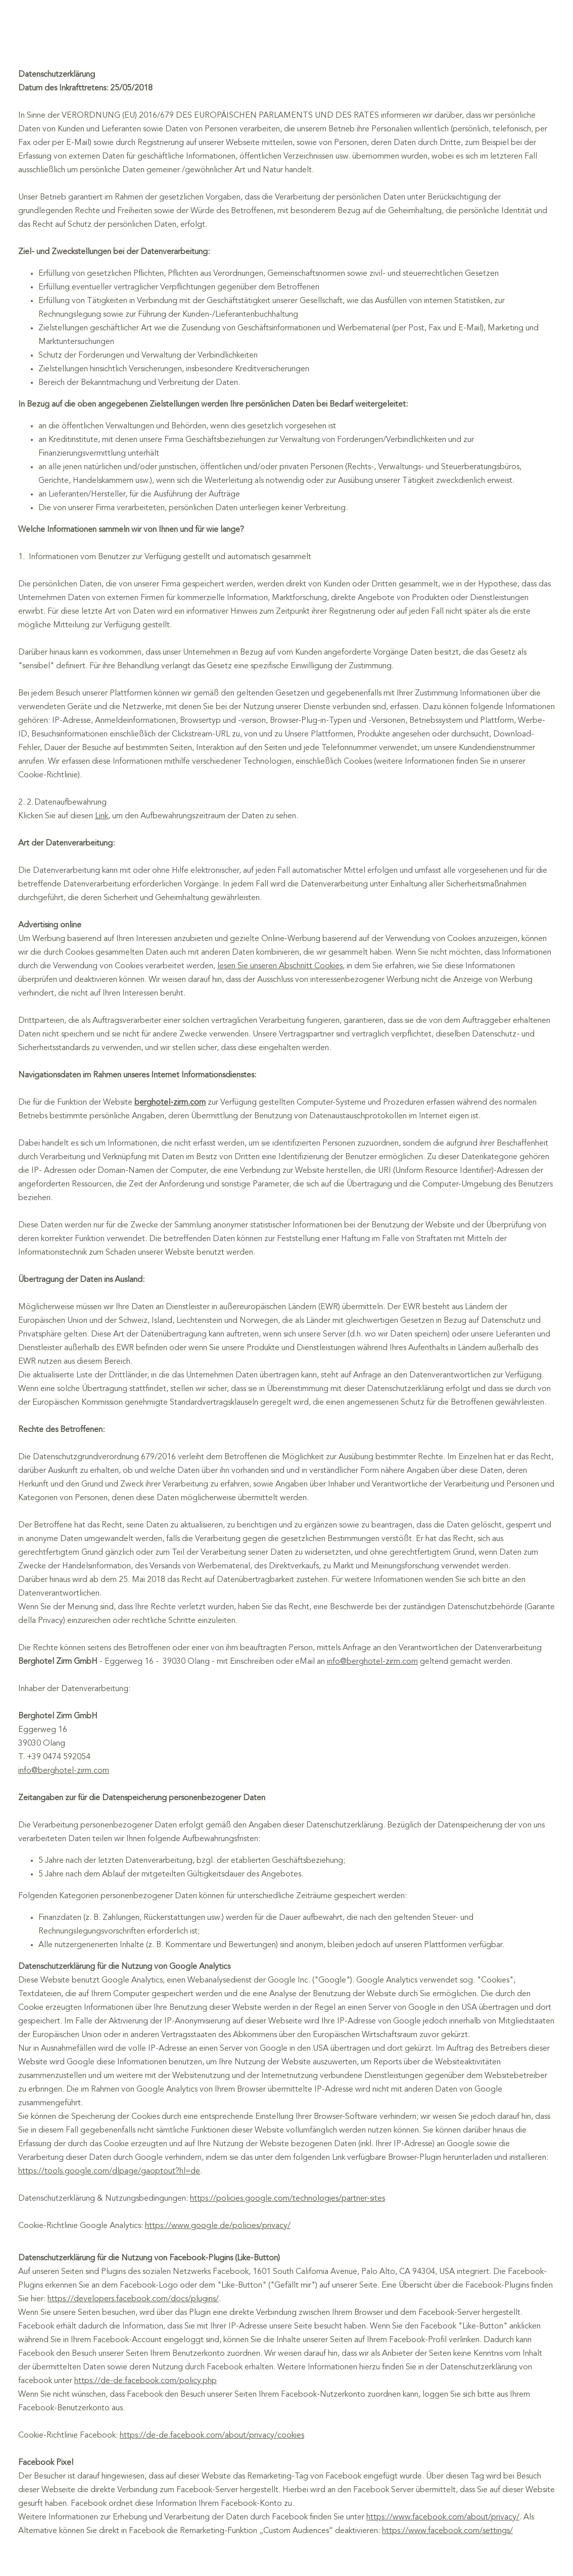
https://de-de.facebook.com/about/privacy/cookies (212, 2436)
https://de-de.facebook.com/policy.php (145, 2381)
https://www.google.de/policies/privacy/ (218, 2226)
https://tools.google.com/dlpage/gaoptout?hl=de (109, 2171)
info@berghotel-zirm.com (372, 1662)
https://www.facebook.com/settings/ (447, 2531)
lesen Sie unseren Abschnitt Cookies (280, 966)
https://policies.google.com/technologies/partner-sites (287, 2199)
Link (101, 816)
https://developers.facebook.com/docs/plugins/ (133, 2299)
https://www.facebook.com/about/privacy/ (442, 2517)
